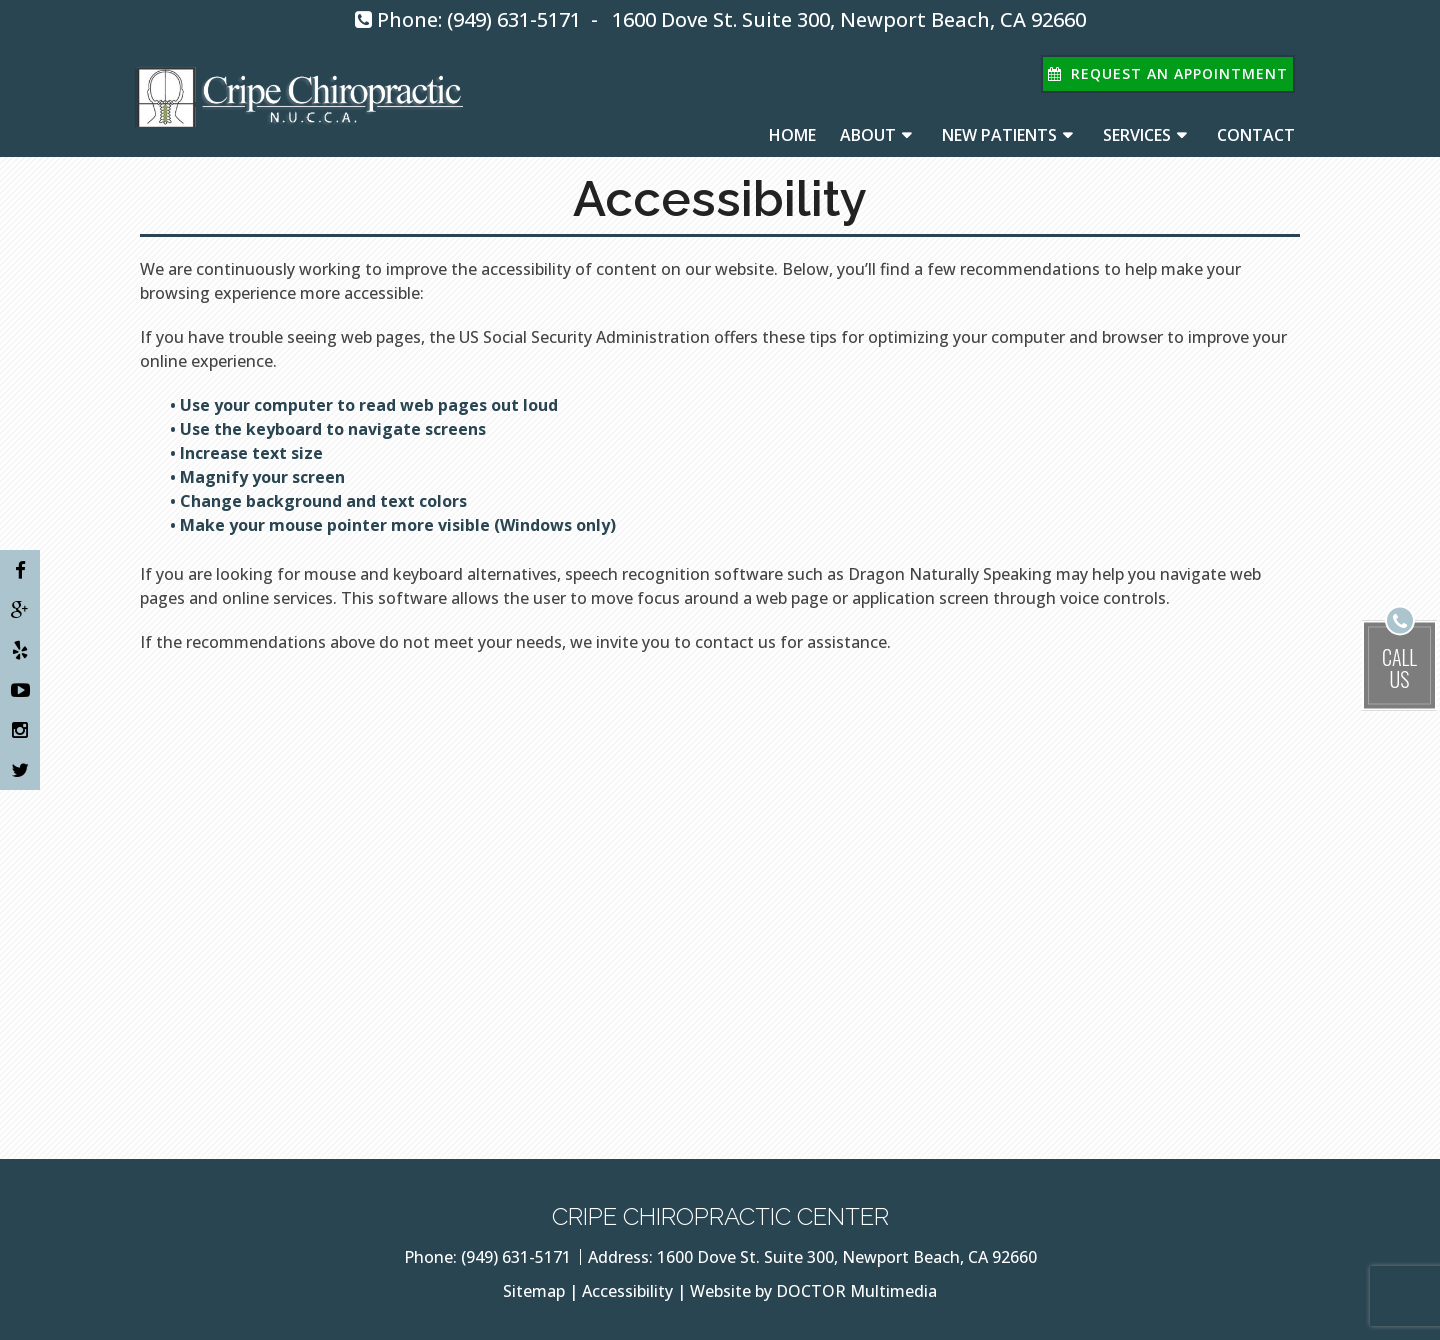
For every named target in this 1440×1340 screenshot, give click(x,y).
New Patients (999, 135)
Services (1137, 135)
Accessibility (627, 1291)
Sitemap (534, 1291)
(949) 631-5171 (514, 19)
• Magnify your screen (259, 477)
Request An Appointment (1168, 73)
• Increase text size (248, 453)
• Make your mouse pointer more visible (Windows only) (393, 525)
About (868, 135)
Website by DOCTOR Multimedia (813, 1291)
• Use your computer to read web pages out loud (366, 405)
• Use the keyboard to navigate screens (330, 429)
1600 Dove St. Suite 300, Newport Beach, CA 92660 (849, 19)
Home (792, 135)
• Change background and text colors (320, 501)
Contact (1256, 135)
